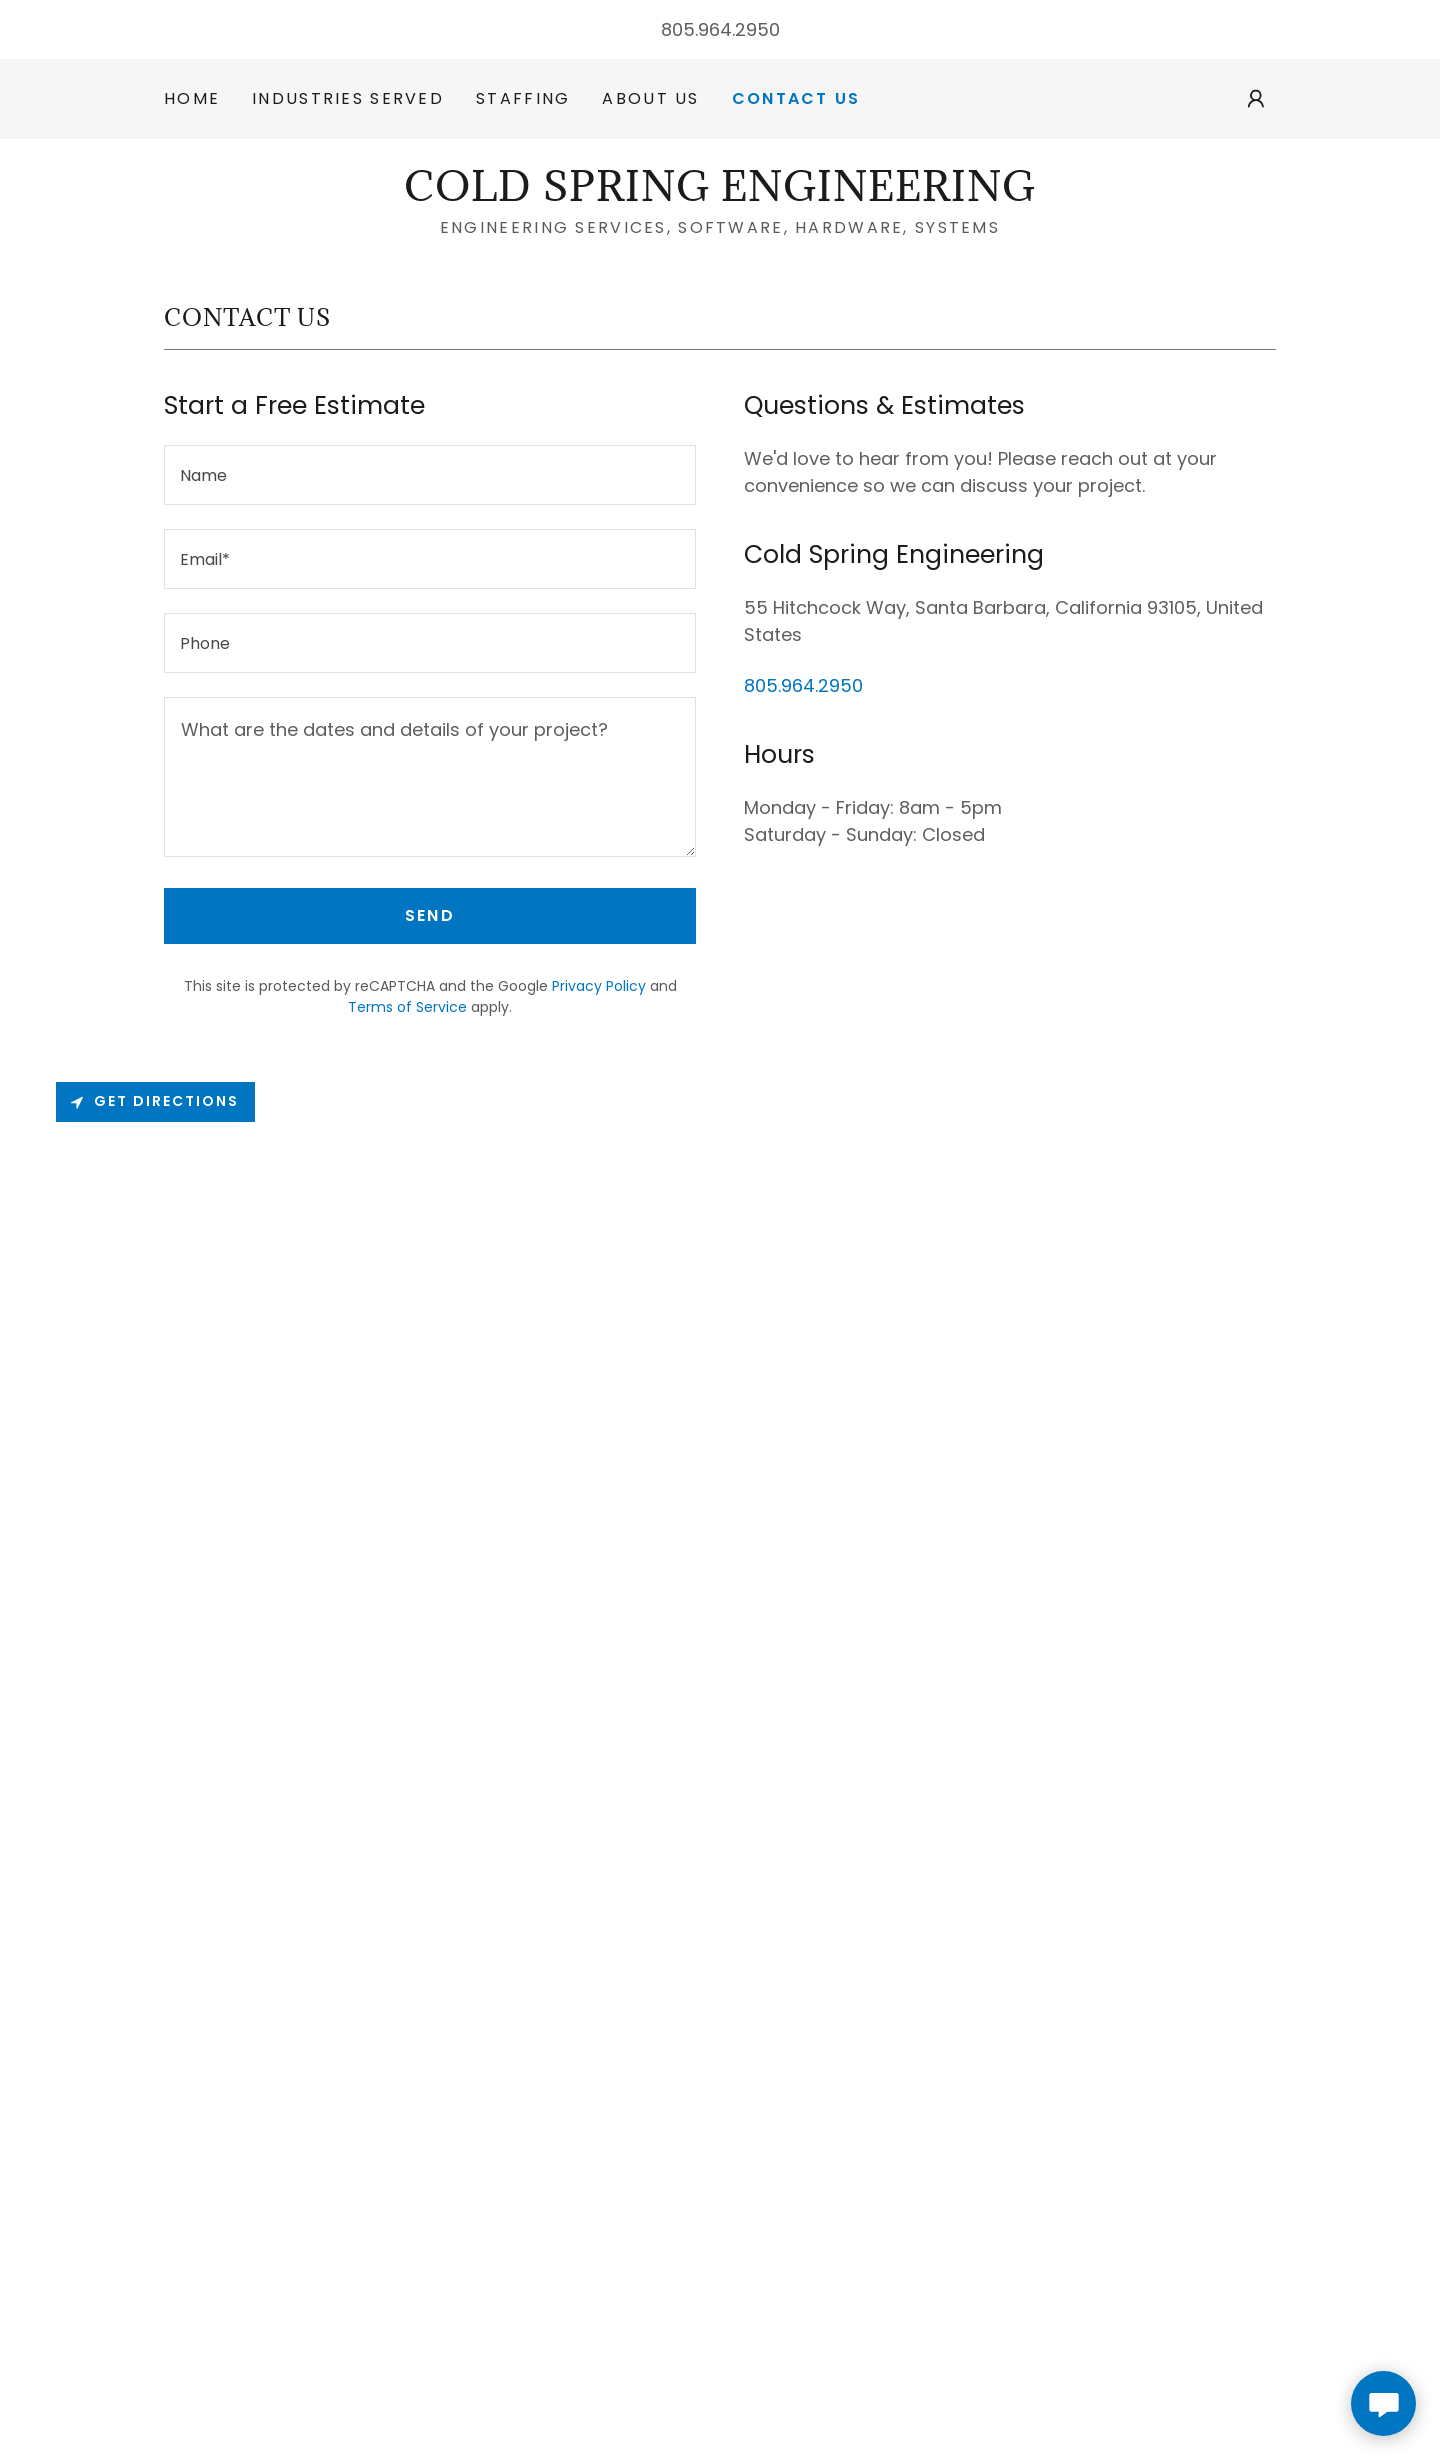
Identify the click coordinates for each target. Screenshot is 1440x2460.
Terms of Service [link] (407, 1007)
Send (430, 915)
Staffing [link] (523, 98)
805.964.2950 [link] (720, 29)
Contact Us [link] (796, 98)
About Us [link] (650, 98)
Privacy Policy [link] (599, 986)
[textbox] (430, 475)
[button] (1256, 99)
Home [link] (192, 98)
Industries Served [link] (348, 98)
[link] (720, 194)
